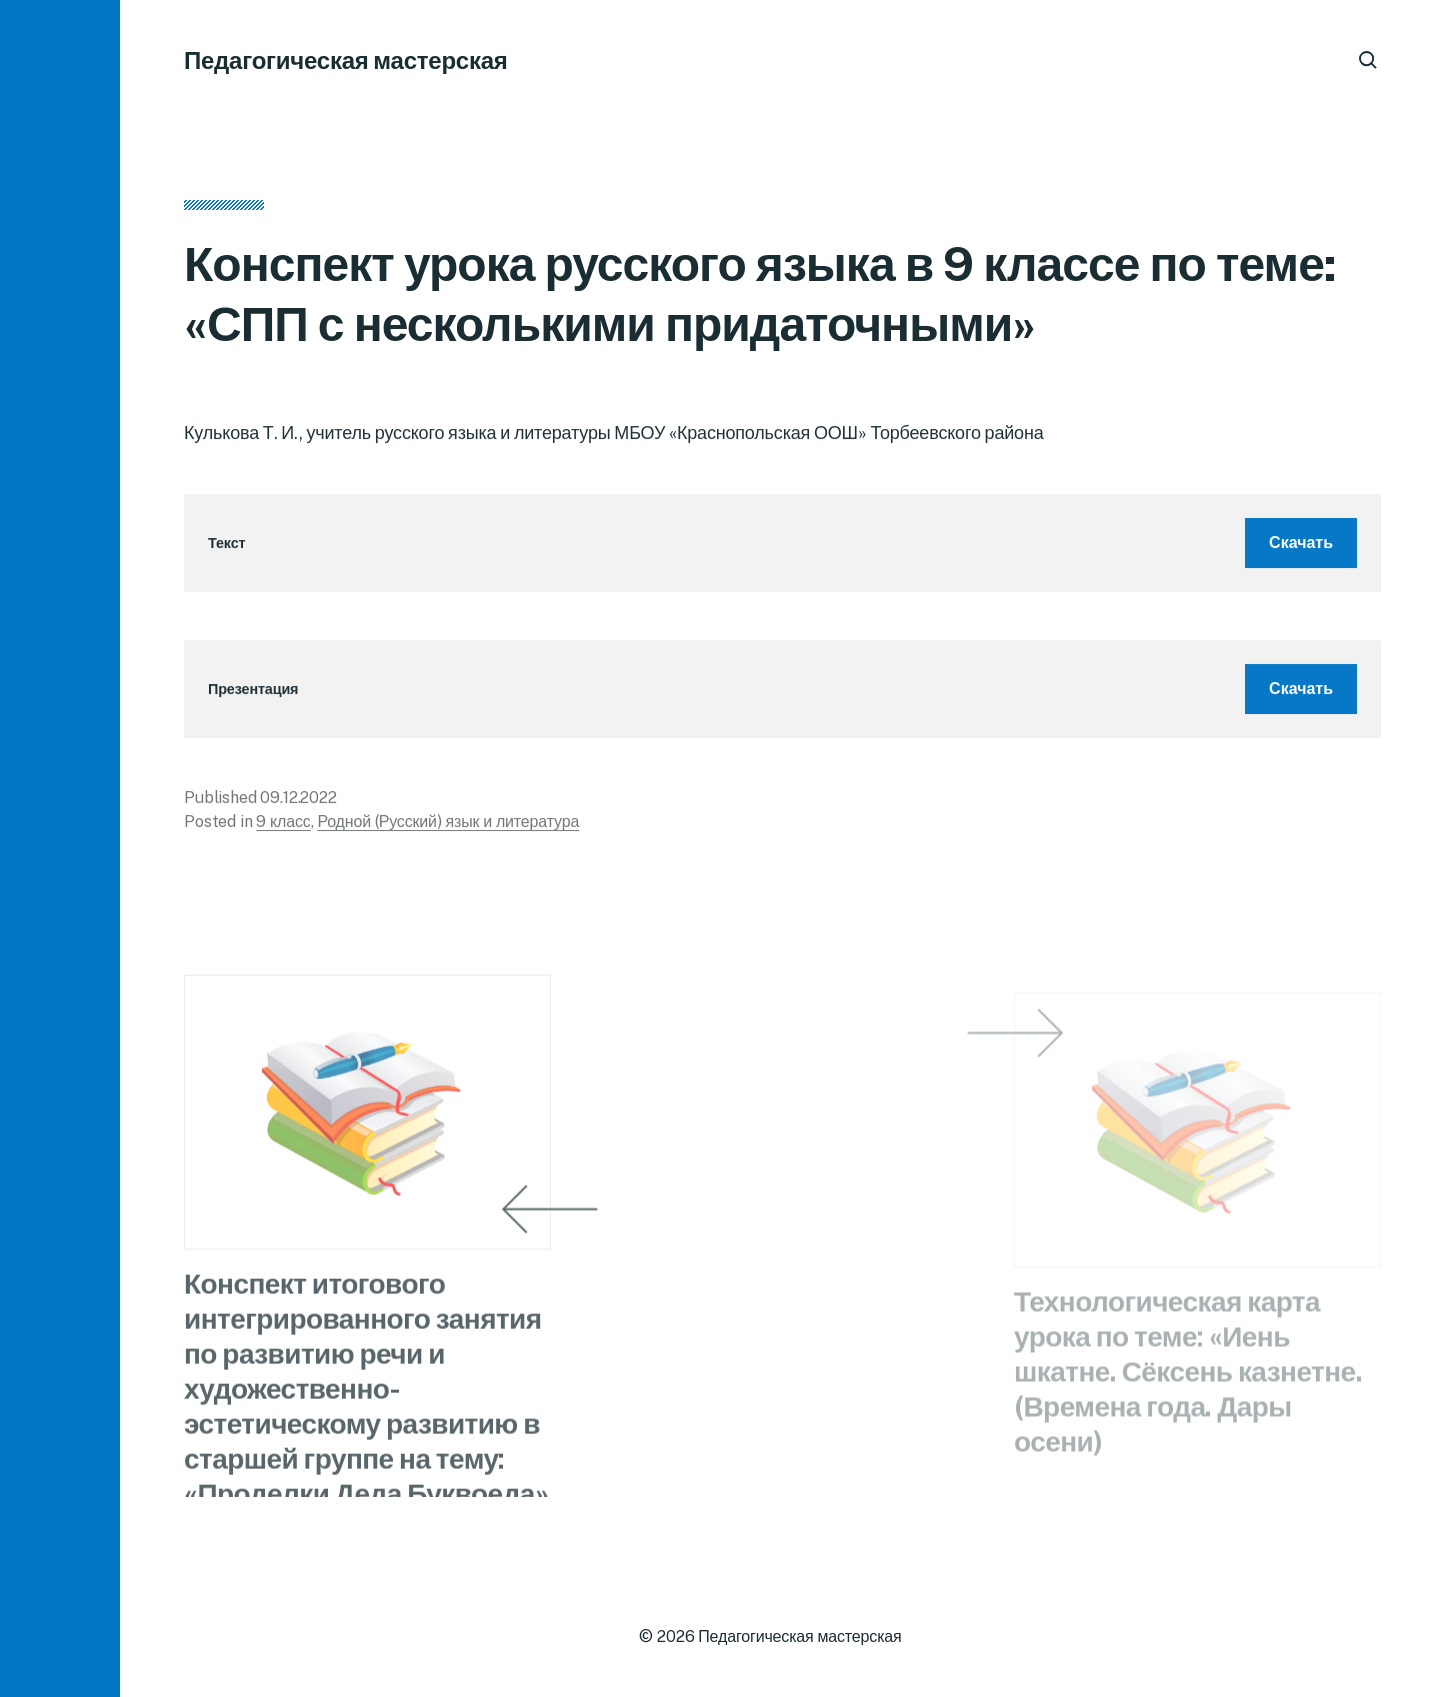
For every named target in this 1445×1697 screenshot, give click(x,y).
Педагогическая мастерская (346, 60)
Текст (226, 547)
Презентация (253, 693)
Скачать (1301, 547)
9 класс (283, 826)
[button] (60, 848)
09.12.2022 (298, 802)
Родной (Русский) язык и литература (448, 826)
